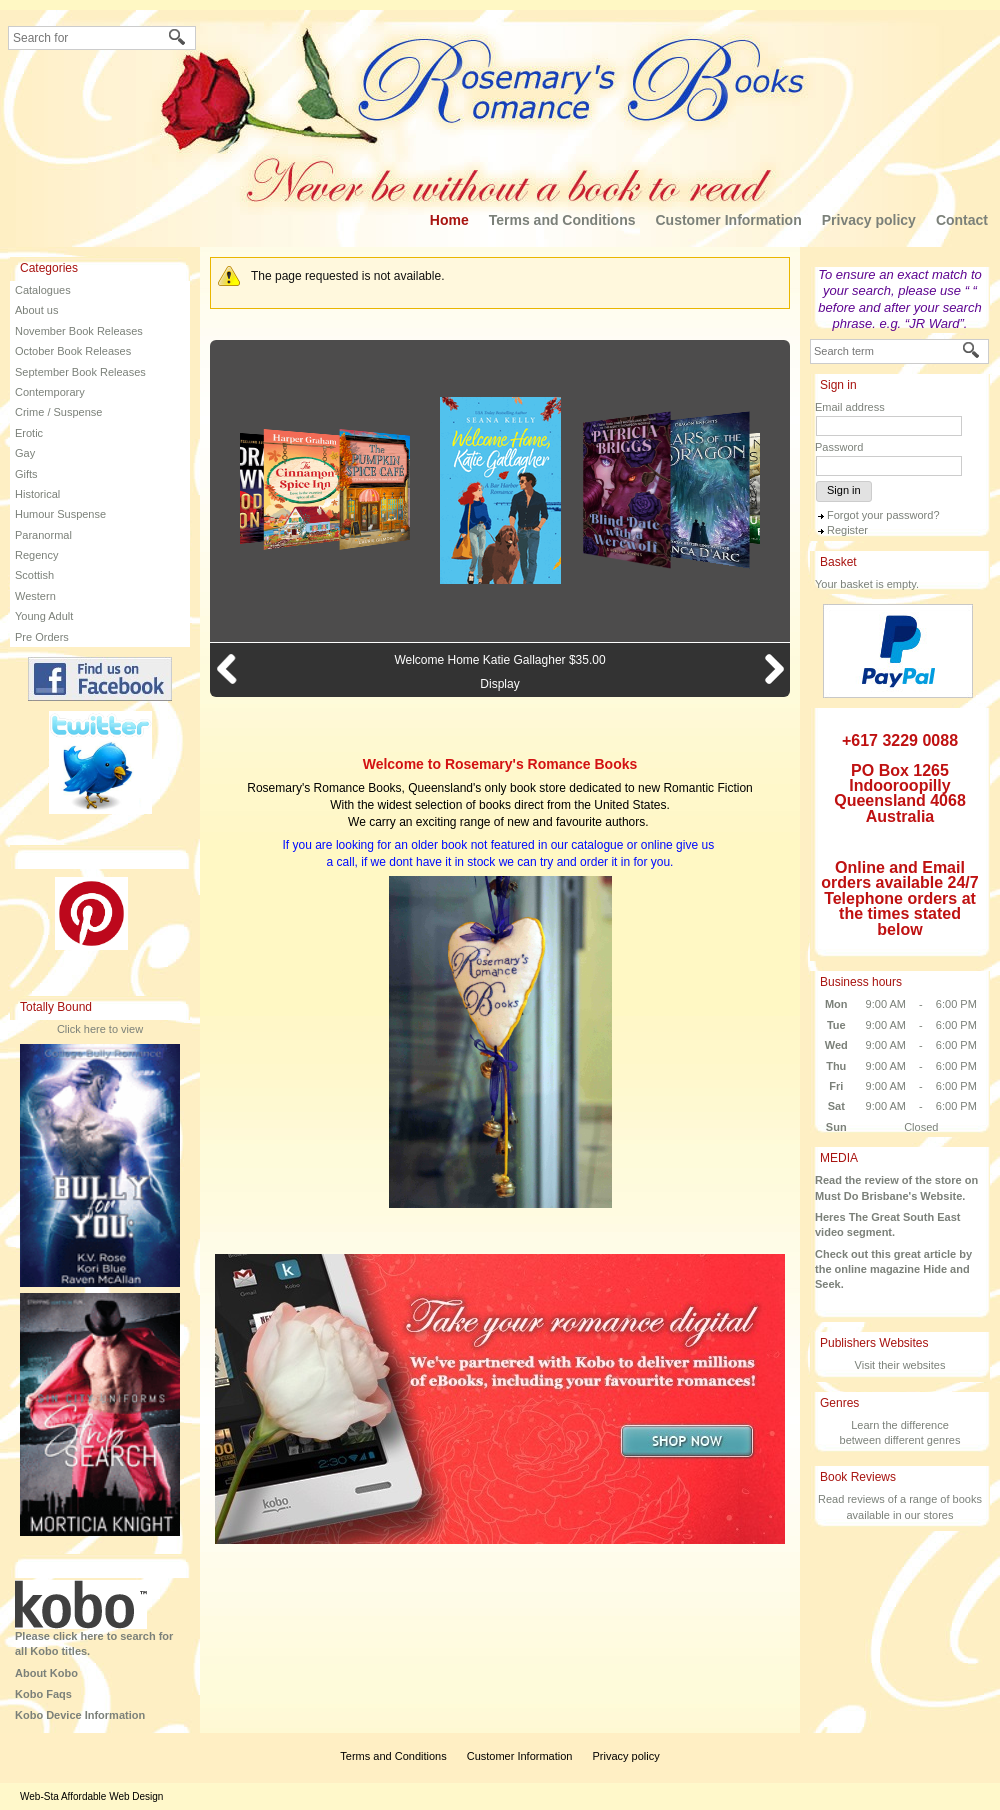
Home (449, 220)
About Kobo (46, 1673)
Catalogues (43, 290)
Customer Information (728, 220)
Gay (25, 453)
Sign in (844, 490)
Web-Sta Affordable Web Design (91, 1796)
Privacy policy (869, 220)
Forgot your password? (883, 515)
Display (499, 684)
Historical (37, 494)
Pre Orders (42, 637)
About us (36, 310)
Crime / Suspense (58, 412)
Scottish (34, 575)
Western (35, 596)
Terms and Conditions (562, 220)
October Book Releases (73, 351)
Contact (962, 220)
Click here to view (100, 1029)
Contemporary (50, 392)
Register (847, 530)
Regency (36, 555)
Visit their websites (900, 1365)
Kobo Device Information (80, 1715)
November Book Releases (79, 331)
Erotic (29, 433)
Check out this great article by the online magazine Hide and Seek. (893, 1269)
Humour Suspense (60, 514)
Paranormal (43, 535)
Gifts (26, 474)
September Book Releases (80, 372)
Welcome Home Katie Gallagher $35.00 (499, 660)
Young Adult (44, 616)
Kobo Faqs (43, 1694)
